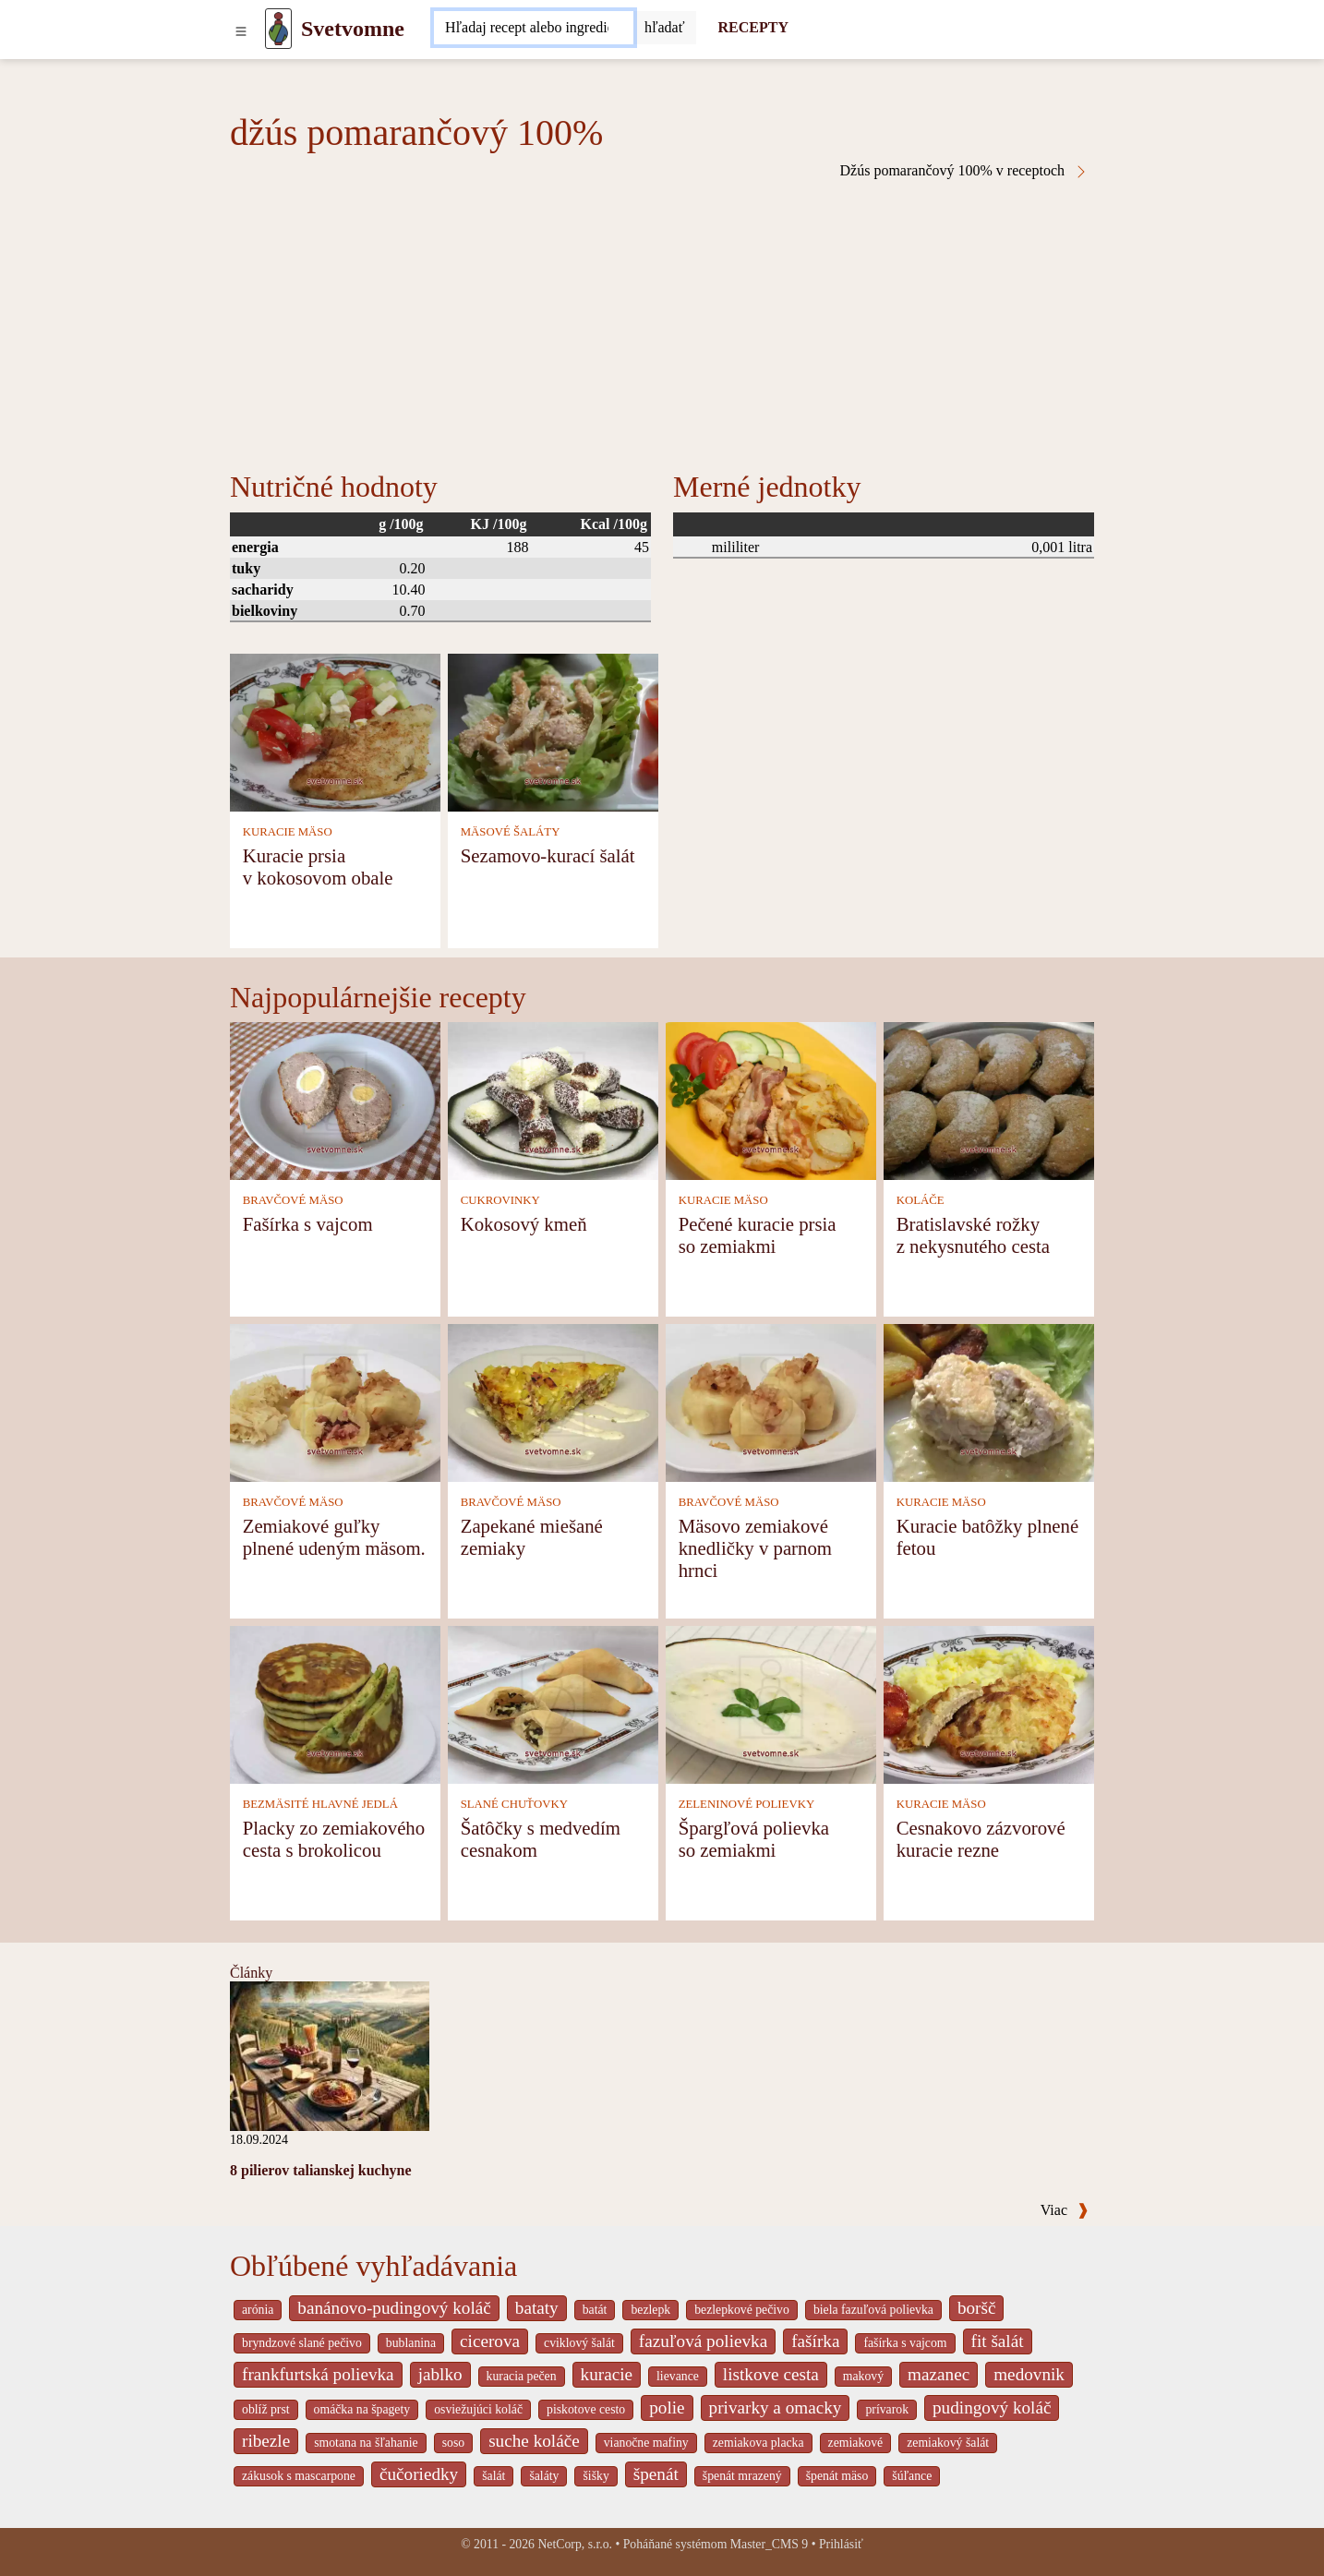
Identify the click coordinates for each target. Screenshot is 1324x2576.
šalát (493, 2476)
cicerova (490, 2341)
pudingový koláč (992, 2407)
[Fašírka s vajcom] (335, 1099)
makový (863, 2376)
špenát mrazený (742, 2476)
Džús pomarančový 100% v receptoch (964, 171)
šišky (595, 2476)
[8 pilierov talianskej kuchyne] (329, 2055)
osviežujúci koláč (478, 2409)
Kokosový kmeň (524, 1223)
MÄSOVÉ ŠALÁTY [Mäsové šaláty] (510, 831)
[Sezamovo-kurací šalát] (553, 731)
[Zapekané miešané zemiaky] (553, 1401)
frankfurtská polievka (318, 2374)
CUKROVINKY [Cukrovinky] (500, 1200)
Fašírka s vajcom (308, 1223)
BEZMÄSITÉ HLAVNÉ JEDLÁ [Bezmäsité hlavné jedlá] (320, 1804)
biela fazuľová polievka (873, 2310)
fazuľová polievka (703, 2341)
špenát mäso (837, 2476)
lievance (677, 2376)
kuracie (606, 2374)
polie (666, 2407)
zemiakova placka (758, 2443)
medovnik (1029, 2374)
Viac (1065, 2210)
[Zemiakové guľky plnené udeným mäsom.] (335, 1401)
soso (453, 2443)
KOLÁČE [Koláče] (921, 1200)
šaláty (544, 2476)
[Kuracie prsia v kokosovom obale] (335, 731)
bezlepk (650, 2310)
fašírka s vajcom (904, 2343)
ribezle (266, 2440)
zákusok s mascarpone (298, 2476)
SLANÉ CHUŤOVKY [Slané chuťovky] (514, 1804)
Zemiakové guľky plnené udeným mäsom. (334, 1537)
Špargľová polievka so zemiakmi (754, 1838)
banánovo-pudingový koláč (393, 2307)
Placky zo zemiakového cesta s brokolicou (334, 1838)
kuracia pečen (522, 2376)
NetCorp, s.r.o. (574, 2544)
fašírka (815, 2341)
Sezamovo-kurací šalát (548, 855)
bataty (537, 2307)
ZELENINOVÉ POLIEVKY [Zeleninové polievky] (747, 1804)
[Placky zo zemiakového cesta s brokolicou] (335, 1703)
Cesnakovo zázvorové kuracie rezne (981, 1838)
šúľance (912, 2476)
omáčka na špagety (362, 2409)
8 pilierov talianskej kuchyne (321, 2170)
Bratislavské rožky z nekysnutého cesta (973, 1235)
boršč (976, 2307)
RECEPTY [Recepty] (753, 27)
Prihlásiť (841, 2544)
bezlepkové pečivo (741, 2310)
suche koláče (534, 2440)
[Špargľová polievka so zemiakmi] (771, 1703)
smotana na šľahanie (366, 2443)
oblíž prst (266, 2409)
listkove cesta (771, 2374)
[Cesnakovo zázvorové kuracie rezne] (989, 1703)
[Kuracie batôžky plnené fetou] (989, 1401)
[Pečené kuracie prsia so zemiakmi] (771, 1099)
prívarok (887, 2409)
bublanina (411, 2343)
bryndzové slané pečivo (302, 2343)
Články (251, 1972)
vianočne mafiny (646, 2443)
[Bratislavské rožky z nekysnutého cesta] (989, 1099)
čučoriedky (418, 2474)
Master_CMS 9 (769, 2544)
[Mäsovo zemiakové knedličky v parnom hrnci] (771, 1401)
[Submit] (664, 27)
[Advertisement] (662, 317)
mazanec (938, 2374)
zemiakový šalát (948, 2443)
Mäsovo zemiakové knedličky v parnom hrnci (755, 1548)
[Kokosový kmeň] (553, 1099)
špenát (656, 2474)
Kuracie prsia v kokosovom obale (318, 866)
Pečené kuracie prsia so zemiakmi (758, 1235)
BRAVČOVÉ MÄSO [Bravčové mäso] (293, 1200)
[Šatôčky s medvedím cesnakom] (553, 1703)
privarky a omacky (775, 2407)
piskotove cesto (586, 2409)
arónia (257, 2310)
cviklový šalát (579, 2343)
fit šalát (997, 2341)
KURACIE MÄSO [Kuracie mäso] (287, 831)
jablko (440, 2374)
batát (595, 2310)
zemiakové (856, 2443)
